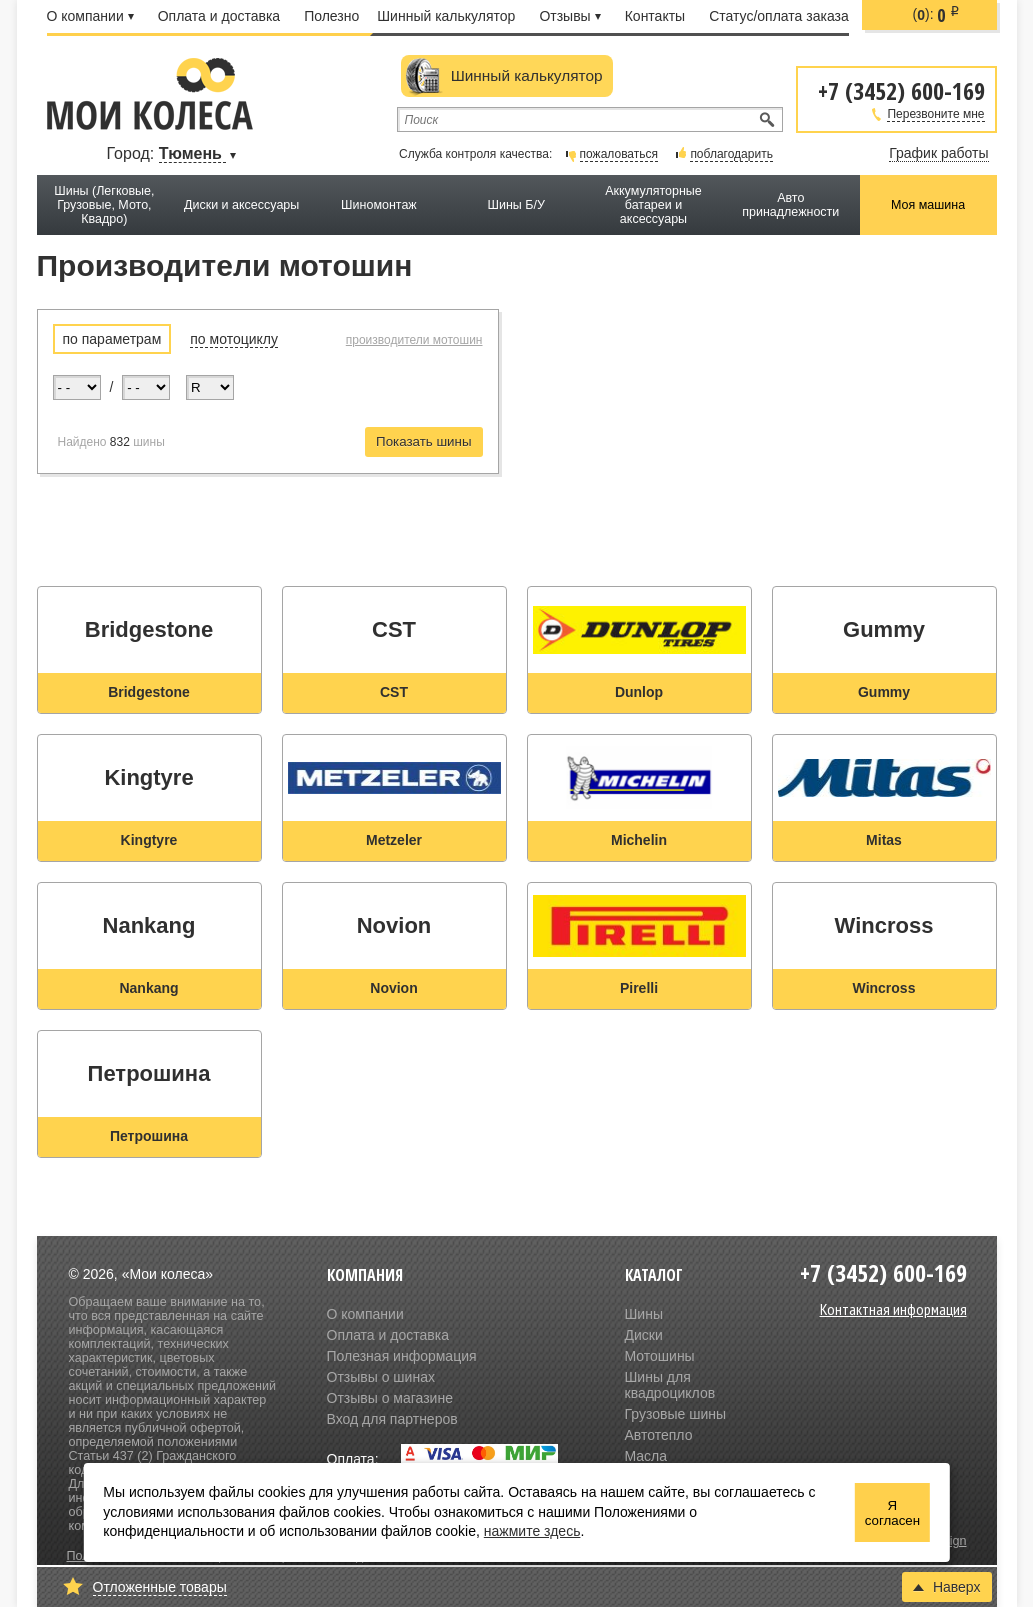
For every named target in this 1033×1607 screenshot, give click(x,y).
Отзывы (569, 16)
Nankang (148, 988)
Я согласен (892, 1513)
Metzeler (394, 840)
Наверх (947, 1587)
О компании (90, 16)
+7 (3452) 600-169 (901, 89)
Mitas (884, 840)
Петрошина (149, 1136)
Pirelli (639, 988)
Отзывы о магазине (390, 1398)
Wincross (884, 988)
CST (394, 692)
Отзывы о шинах (381, 1377)
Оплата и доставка (219, 16)
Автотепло (659, 1435)
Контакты (655, 16)
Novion (393, 988)
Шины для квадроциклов (670, 1385)
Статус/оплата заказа (779, 16)
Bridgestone (149, 692)
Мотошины (660, 1356)
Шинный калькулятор (446, 16)
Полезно (331, 16)
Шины (644, 1314)
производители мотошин (414, 340)
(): (937, 15)
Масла (646, 1456)
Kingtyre (149, 840)
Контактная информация (893, 1309)
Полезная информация (402, 1356)
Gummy (884, 692)
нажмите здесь (532, 1531)
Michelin (639, 840)
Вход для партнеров (392, 1419)
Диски (644, 1335)
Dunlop (639, 692)
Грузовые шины (676, 1414)
